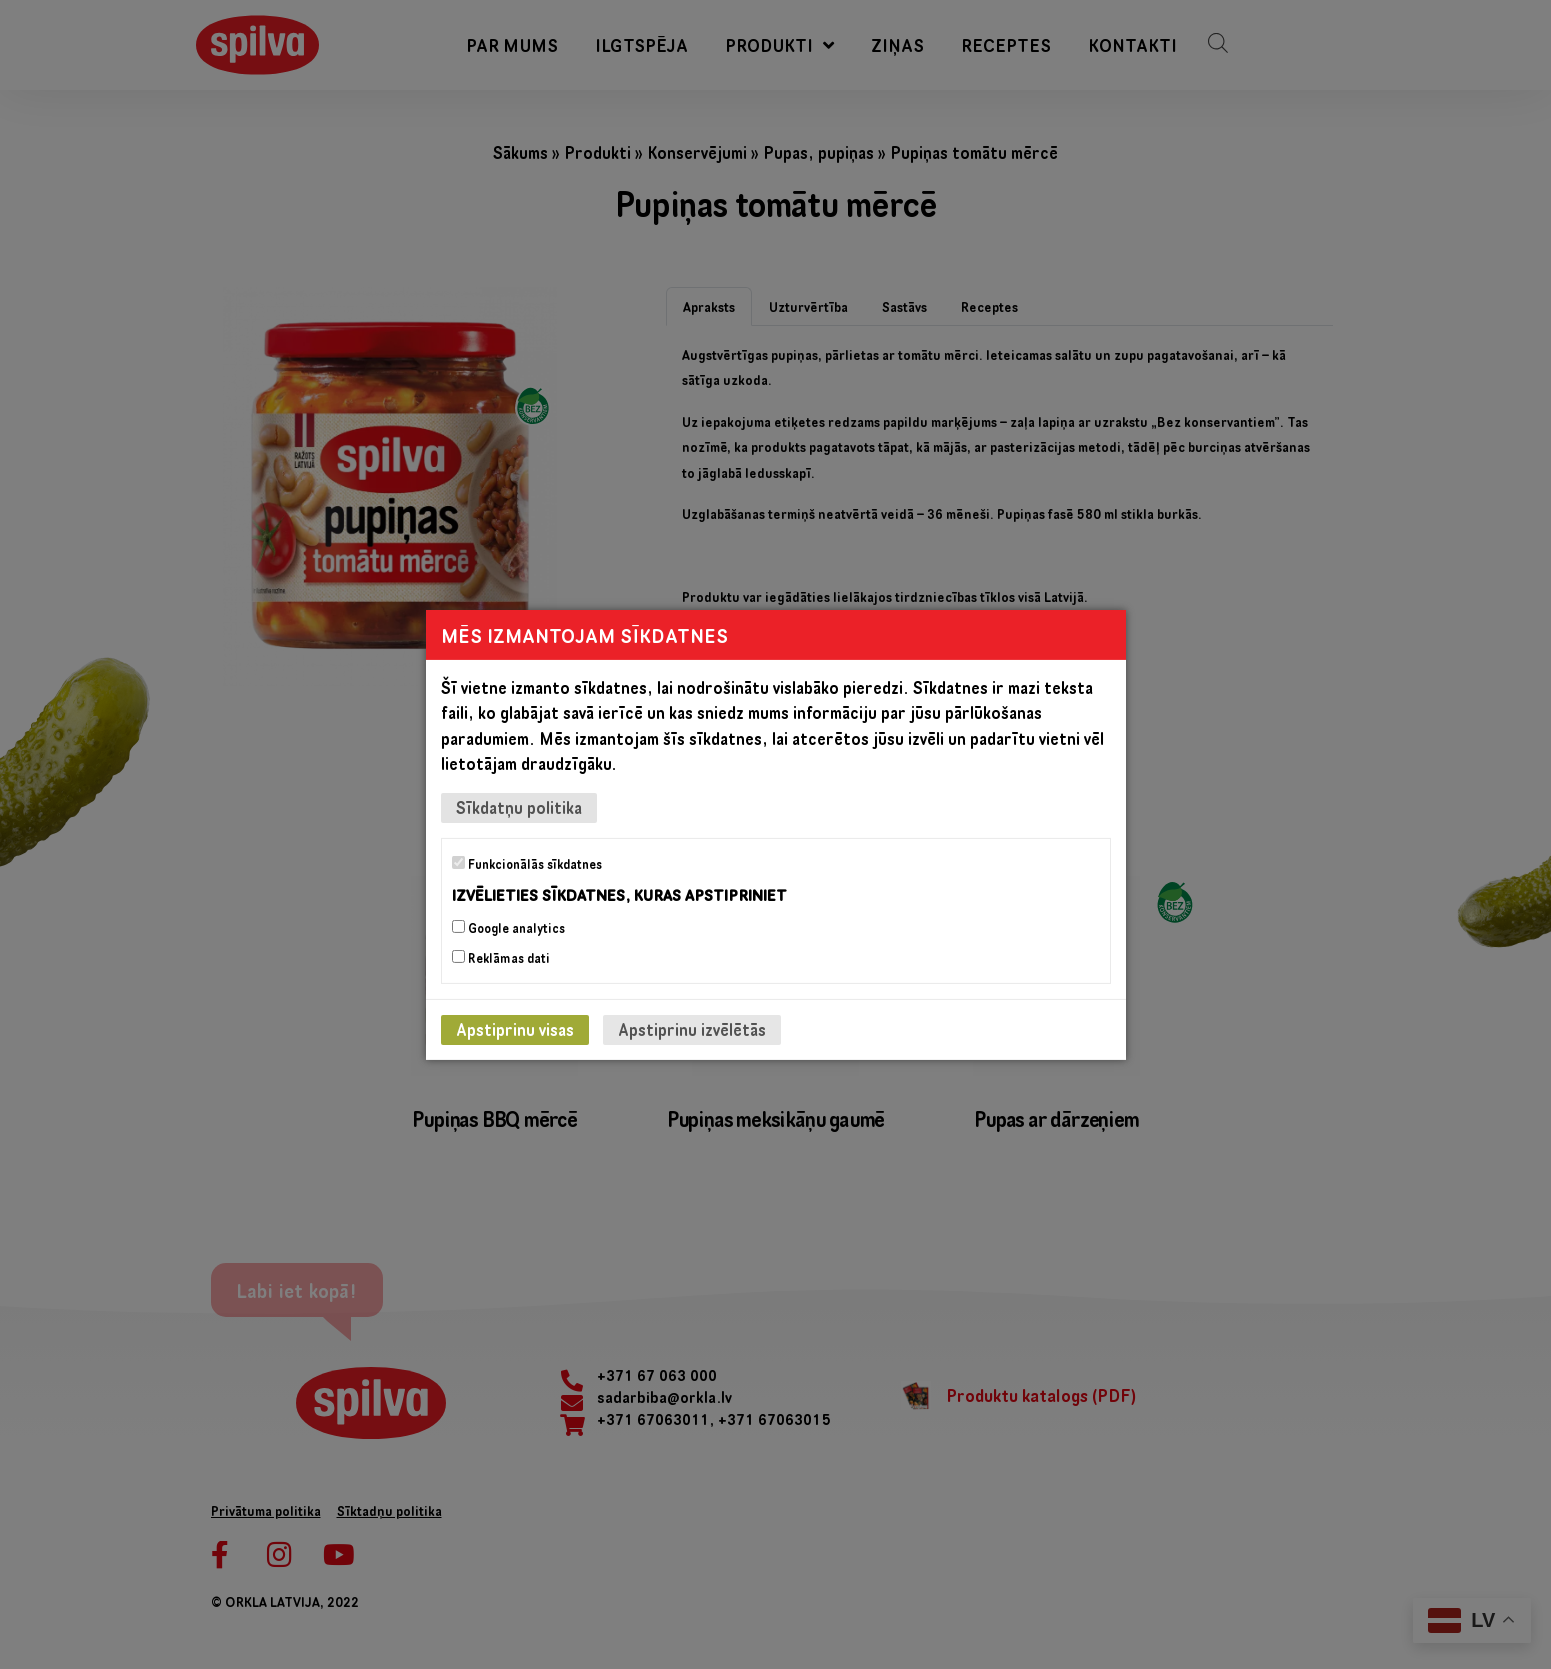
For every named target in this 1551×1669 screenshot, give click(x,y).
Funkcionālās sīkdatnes (527, 863)
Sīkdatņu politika (519, 806)
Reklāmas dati (501, 958)
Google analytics (508, 928)
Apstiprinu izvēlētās (692, 1029)
